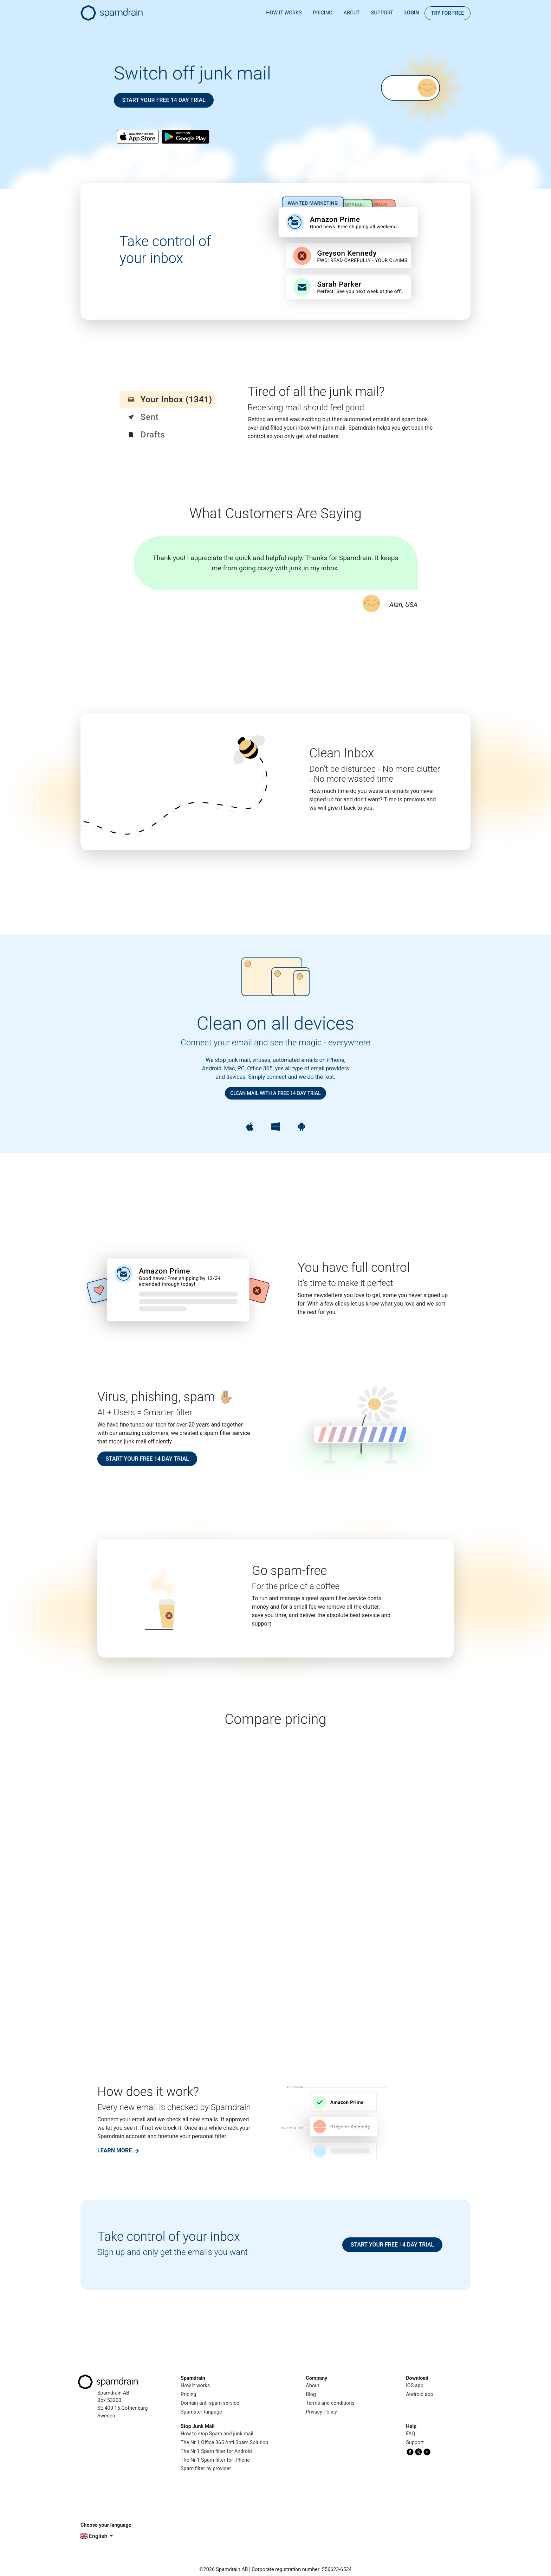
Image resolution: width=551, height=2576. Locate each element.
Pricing (322, 13)
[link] (118, 2150)
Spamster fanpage (201, 2412)
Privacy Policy (321, 2412)
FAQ (410, 2434)
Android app (419, 2394)
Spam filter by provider (206, 2469)
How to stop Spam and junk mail (217, 2434)
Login (411, 13)
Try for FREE (447, 13)
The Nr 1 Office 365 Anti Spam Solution (224, 2443)
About (352, 13)
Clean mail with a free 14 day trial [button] (275, 1093)
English (94, 2536)
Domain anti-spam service (210, 2403)
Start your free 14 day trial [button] (164, 100)
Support (382, 13)
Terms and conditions (330, 2403)
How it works (284, 13)
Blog (311, 2394)
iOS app (414, 2386)
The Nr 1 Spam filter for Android (216, 2451)
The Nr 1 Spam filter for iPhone (215, 2460)
